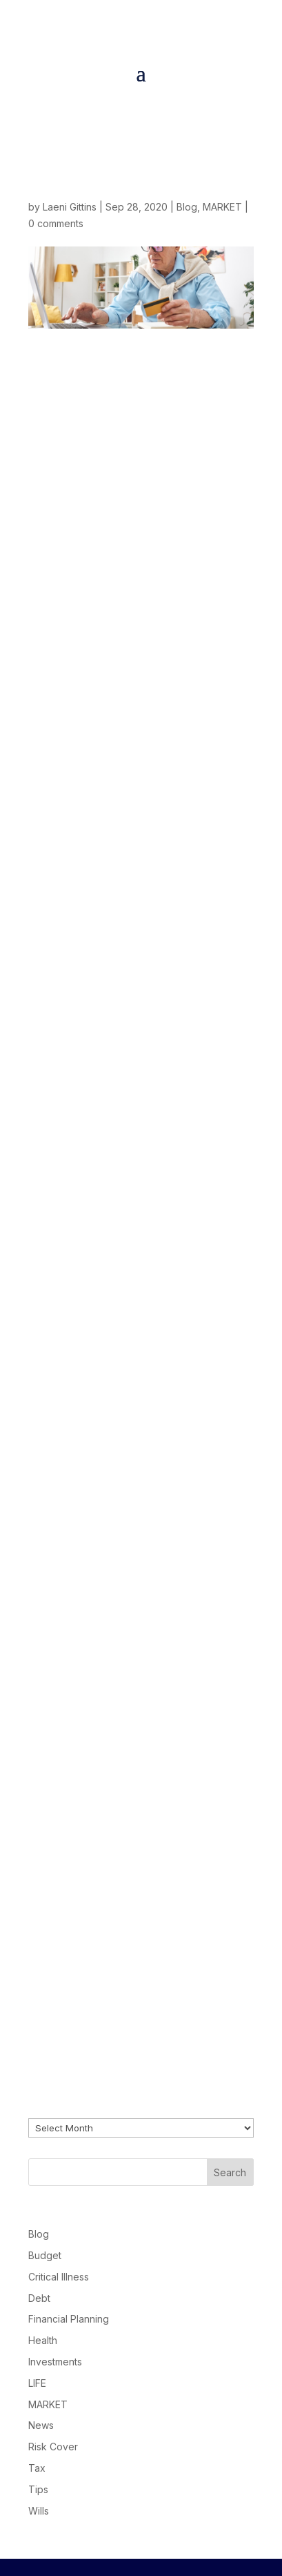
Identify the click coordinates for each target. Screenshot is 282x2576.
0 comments (55, 223)
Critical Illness (58, 2277)
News (41, 2425)
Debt (39, 2298)
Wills (38, 2511)
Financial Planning (68, 2319)
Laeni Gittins (70, 207)
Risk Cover (53, 2446)
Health (42, 2340)
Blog (187, 207)
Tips (38, 2489)
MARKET (222, 207)
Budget (44, 2255)
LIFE (37, 2383)
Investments (55, 2361)
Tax (37, 2468)
